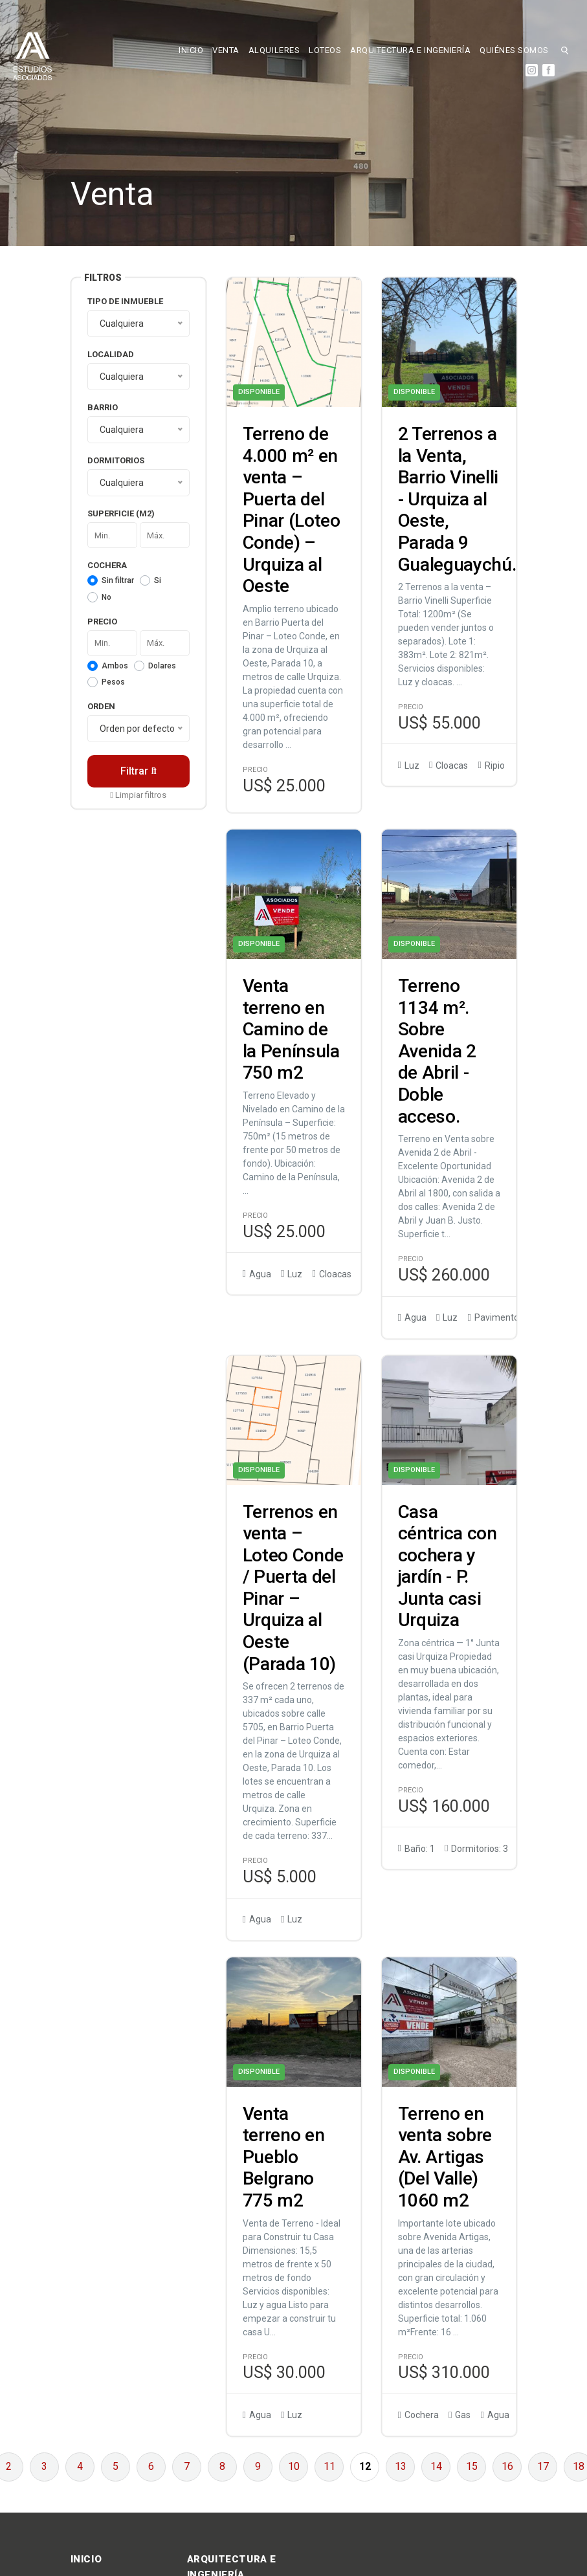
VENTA (225, 50)
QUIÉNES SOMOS (514, 50)
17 (543, 2466)
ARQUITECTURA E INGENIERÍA (410, 50)
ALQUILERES (274, 50)
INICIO (191, 50)
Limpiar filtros (138, 795)
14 (436, 2466)
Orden (101, 706)
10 (294, 2466)
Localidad (110, 354)
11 (329, 2466)
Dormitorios (115, 460)
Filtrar (138, 771)
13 (400, 2466)
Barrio (102, 407)
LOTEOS (325, 50)
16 (507, 2466)
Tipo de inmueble (125, 301)
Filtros (103, 277)
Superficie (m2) (121, 513)
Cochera (107, 565)
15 (472, 2466)
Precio (102, 621)
